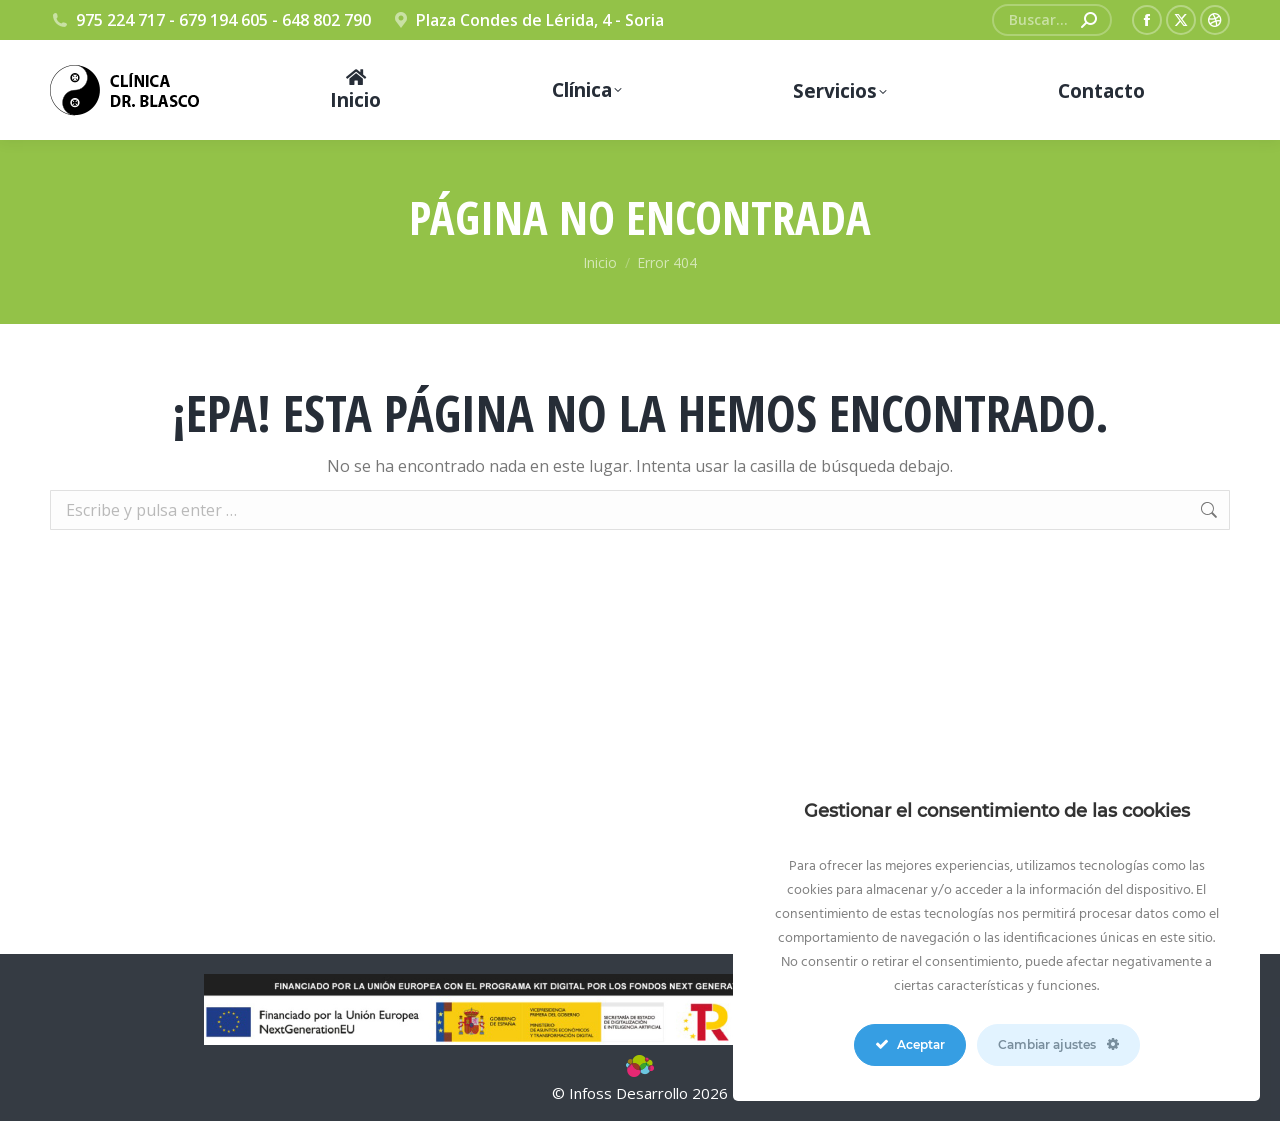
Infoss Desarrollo (630, 1093)
